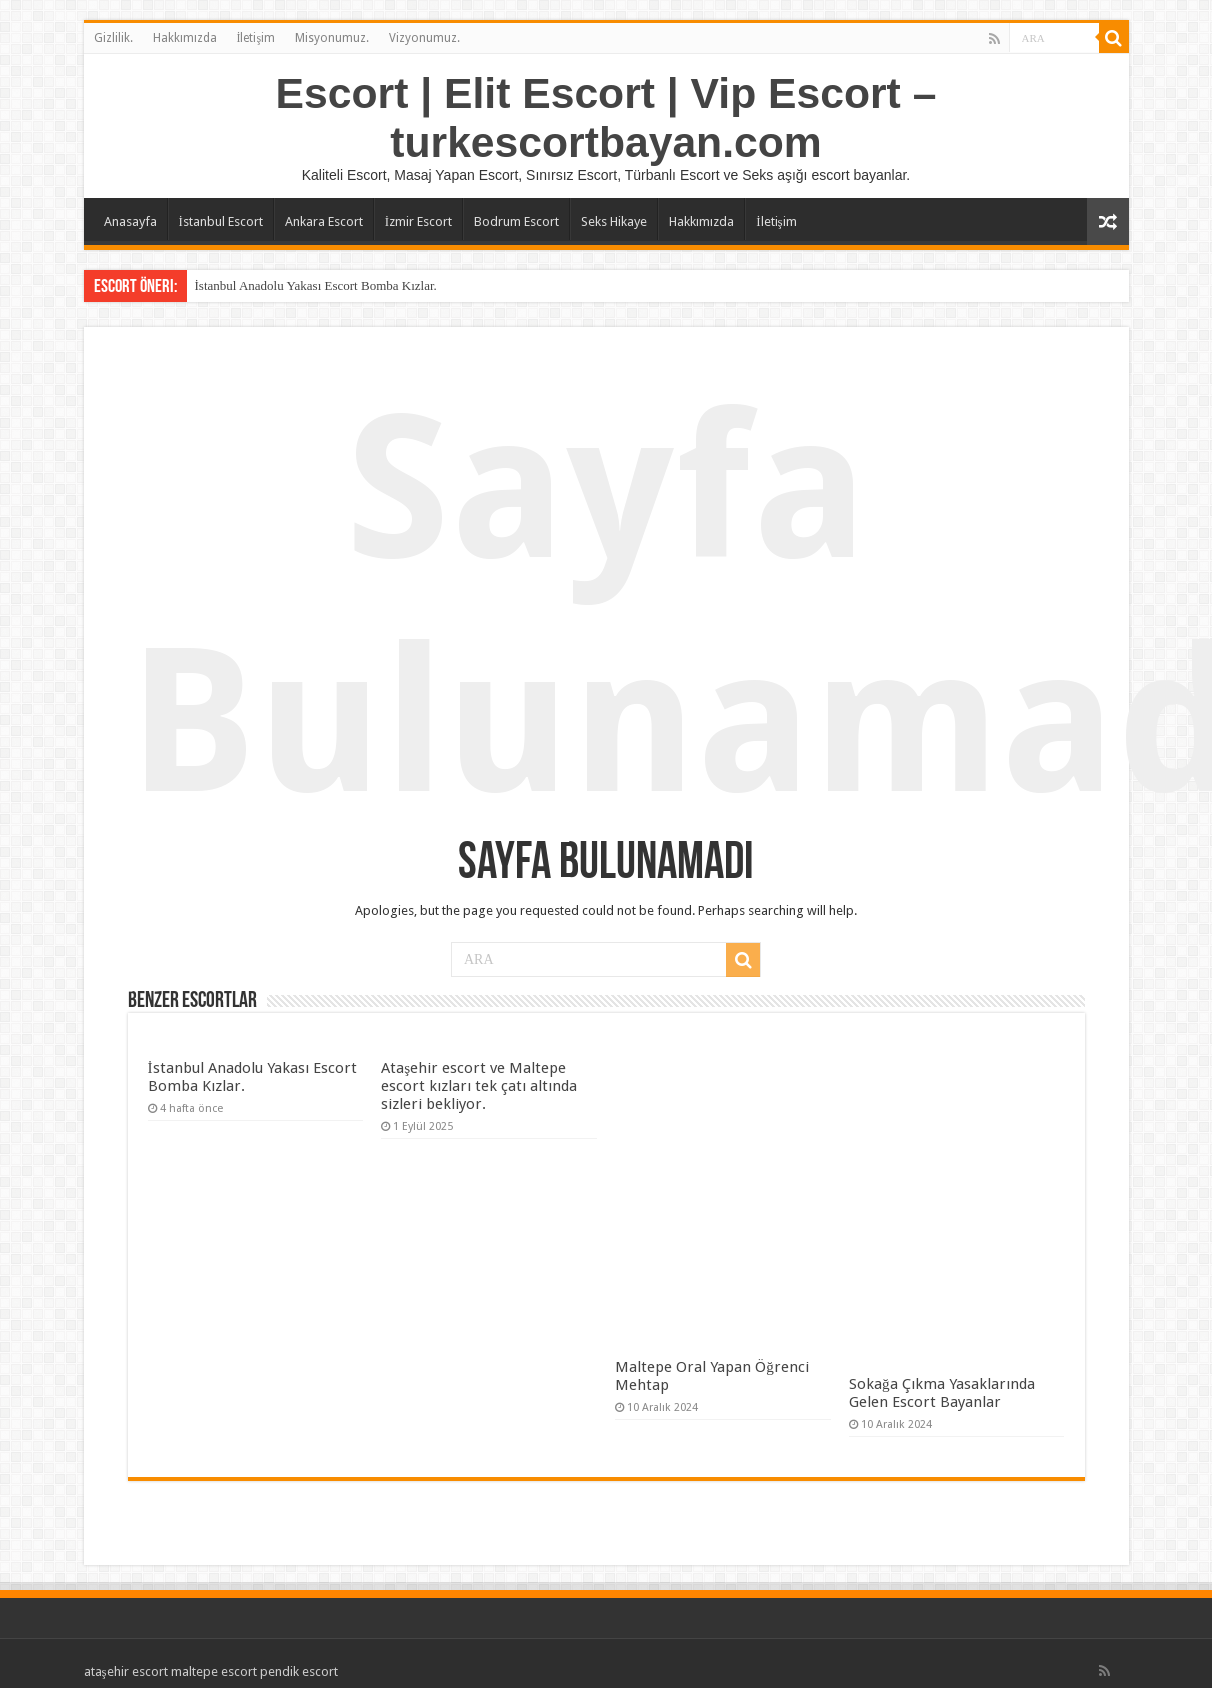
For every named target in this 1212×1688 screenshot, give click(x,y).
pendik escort (299, 1671)
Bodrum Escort (516, 221)
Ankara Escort (324, 221)
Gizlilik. (113, 38)
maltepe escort (214, 1671)
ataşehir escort (126, 1671)
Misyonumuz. (332, 38)
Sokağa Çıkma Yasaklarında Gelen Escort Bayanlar (942, 1393)
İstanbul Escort (221, 221)
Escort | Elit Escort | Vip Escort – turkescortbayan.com (606, 117)
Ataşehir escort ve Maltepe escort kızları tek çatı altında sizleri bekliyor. (479, 1086)
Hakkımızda (185, 38)
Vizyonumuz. (424, 38)
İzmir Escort (418, 221)
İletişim (256, 38)
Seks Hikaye (614, 221)
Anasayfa (130, 221)
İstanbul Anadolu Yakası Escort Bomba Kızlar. (316, 285)
